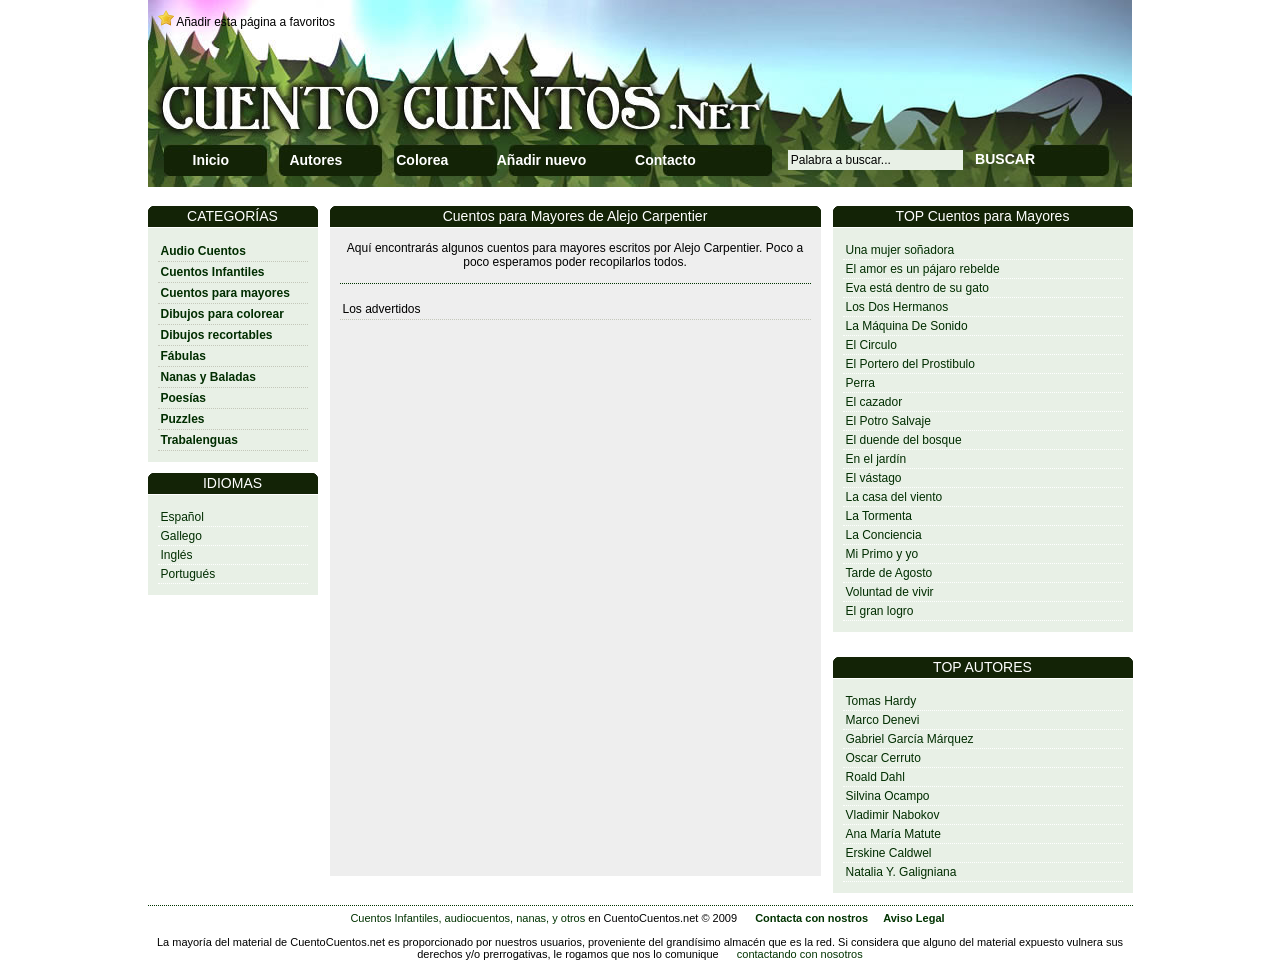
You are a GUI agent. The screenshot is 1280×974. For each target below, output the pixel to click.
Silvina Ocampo (888, 796)
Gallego (181, 536)
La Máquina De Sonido (907, 326)
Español (182, 517)
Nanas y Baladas (208, 377)
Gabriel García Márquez (910, 739)
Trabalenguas (199, 440)
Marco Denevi (883, 720)
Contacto (665, 160)
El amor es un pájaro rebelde (923, 269)
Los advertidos (382, 309)
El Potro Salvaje (888, 421)
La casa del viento (894, 497)
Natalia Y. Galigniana (901, 872)
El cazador (874, 402)
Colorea (422, 160)
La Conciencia (884, 535)
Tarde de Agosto (889, 573)
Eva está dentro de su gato (917, 288)
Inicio (211, 160)
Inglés (177, 555)
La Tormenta (879, 516)
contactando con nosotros (800, 954)
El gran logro (880, 611)
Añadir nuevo (541, 160)
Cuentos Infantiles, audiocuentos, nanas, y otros (467, 918)
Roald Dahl (875, 777)
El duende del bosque (904, 440)
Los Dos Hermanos (897, 307)
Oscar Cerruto (883, 758)
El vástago (874, 478)
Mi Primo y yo (882, 554)
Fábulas (183, 356)
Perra (860, 383)
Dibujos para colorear (222, 314)
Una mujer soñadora (900, 250)
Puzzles (183, 419)
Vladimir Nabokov (893, 815)
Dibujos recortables (217, 335)
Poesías (183, 398)
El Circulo (871, 345)
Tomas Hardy (881, 701)
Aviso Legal (913, 918)
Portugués (188, 574)
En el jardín (876, 459)
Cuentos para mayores (225, 293)
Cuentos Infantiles (213, 272)
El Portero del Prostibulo (910, 364)
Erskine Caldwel (889, 853)
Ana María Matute (893, 834)
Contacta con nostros (811, 918)
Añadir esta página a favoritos (255, 22)
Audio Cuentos (203, 251)
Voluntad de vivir (890, 592)
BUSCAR (1005, 159)
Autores (315, 160)
